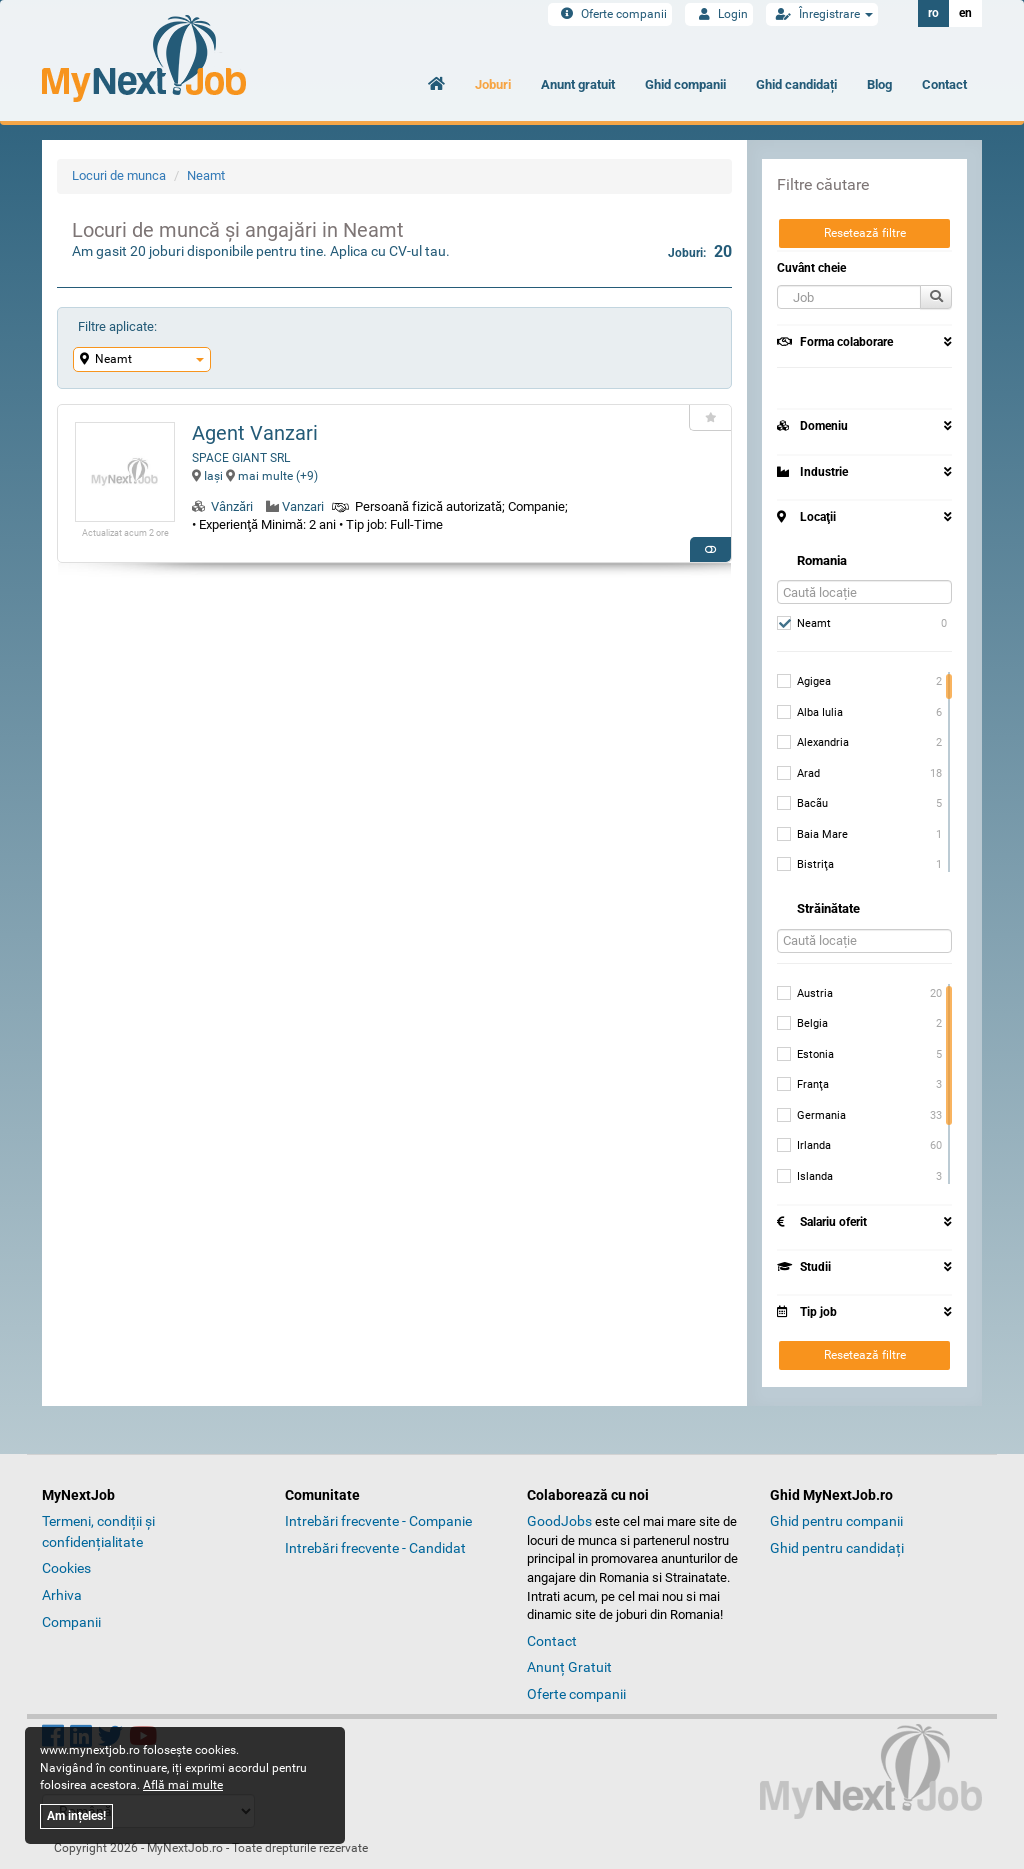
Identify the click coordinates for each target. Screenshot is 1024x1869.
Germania (811, 1116)
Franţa (803, 1085)
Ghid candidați (796, 84)
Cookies (66, 1568)
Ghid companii (685, 84)
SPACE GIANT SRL (241, 458)
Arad (798, 774)
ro (933, 13)
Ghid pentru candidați (837, 1548)
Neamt (206, 175)
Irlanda (804, 1146)
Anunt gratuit (578, 84)
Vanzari (303, 506)
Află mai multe (183, 1785)
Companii (71, 1622)
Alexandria (813, 743)
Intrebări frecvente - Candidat (375, 1548)
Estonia (805, 1055)
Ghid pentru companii (836, 1521)
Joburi (493, 84)
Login (719, 14)
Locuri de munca (119, 175)
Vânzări (232, 506)
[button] (849, 297)
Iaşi (207, 476)
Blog (879, 84)
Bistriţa (805, 865)
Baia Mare (812, 835)
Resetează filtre (865, 233)
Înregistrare (822, 14)
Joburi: (700, 251)
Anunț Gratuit (569, 1667)
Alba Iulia (810, 713)
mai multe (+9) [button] (272, 476)
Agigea (804, 682)
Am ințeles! (76, 1816)
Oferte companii (610, 14)
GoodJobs (559, 1521)
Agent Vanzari (255, 433)
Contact (944, 84)
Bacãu (802, 804)
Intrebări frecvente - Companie (378, 1521)
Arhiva (62, 1595)
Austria (805, 994)
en (965, 13)
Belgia (802, 1024)
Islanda (805, 1177)
